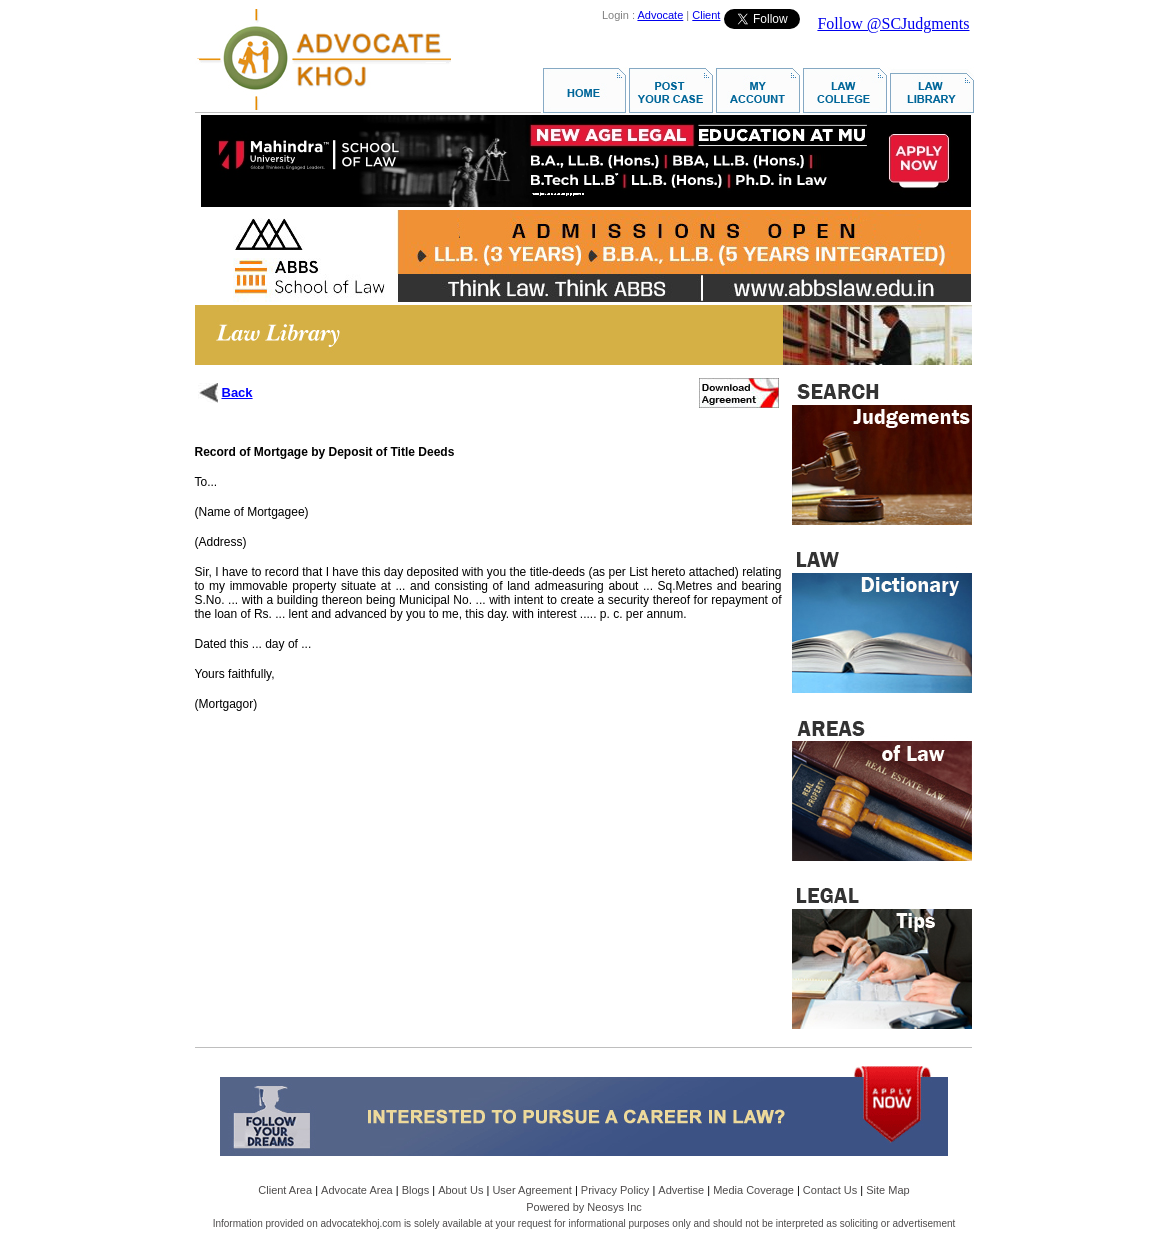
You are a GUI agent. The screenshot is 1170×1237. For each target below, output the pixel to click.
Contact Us (830, 1190)
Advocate (660, 15)
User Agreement (531, 1190)
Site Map (887, 1190)
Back (237, 392)
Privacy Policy (615, 1190)
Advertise (681, 1190)
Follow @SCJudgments (893, 23)
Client (706, 15)
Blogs (416, 1190)
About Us (460, 1190)
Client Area (285, 1190)
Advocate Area (357, 1190)
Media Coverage (753, 1190)
